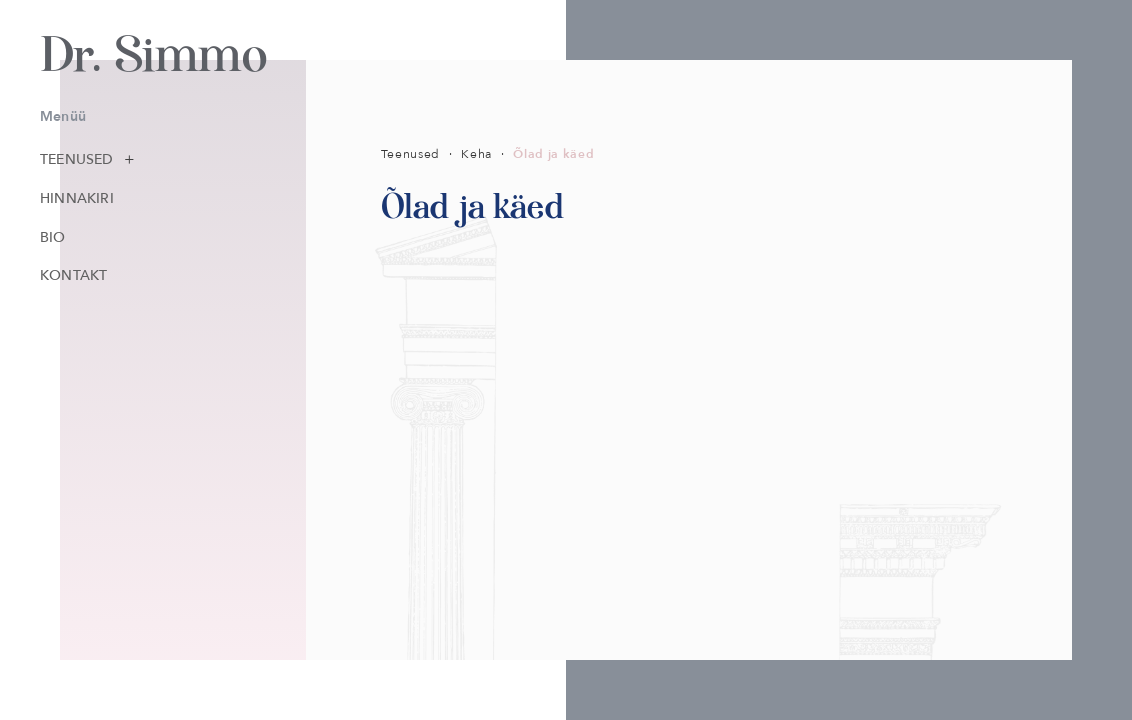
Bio (53, 237)
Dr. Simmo (153, 54)
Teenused (77, 159)
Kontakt (73, 275)
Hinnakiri (77, 198)
